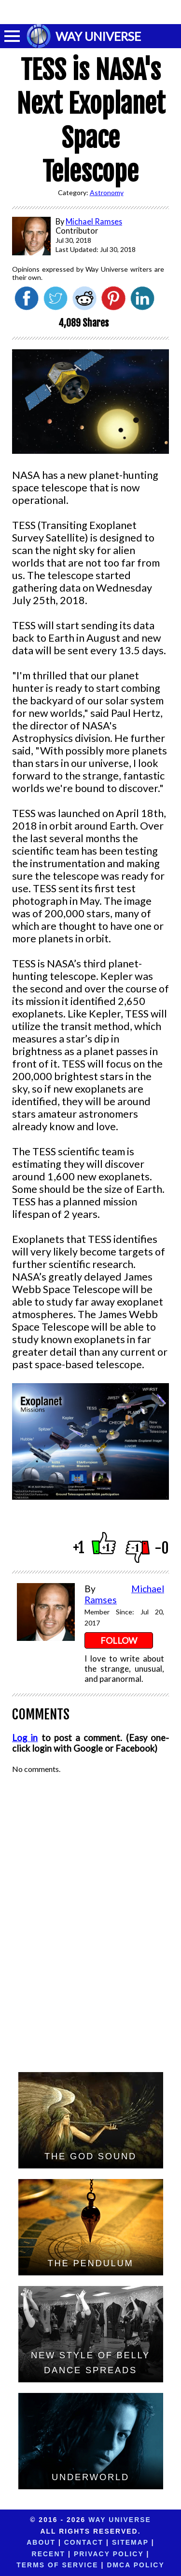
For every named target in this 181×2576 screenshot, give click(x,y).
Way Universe (119, 2519)
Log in (25, 1737)
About (41, 2542)
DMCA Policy (135, 2565)
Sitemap (130, 2542)
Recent (48, 2554)
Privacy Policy (109, 2554)
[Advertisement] (91, 12)
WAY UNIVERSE (98, 36)
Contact (83, 2542)
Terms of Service (57, 2565)
